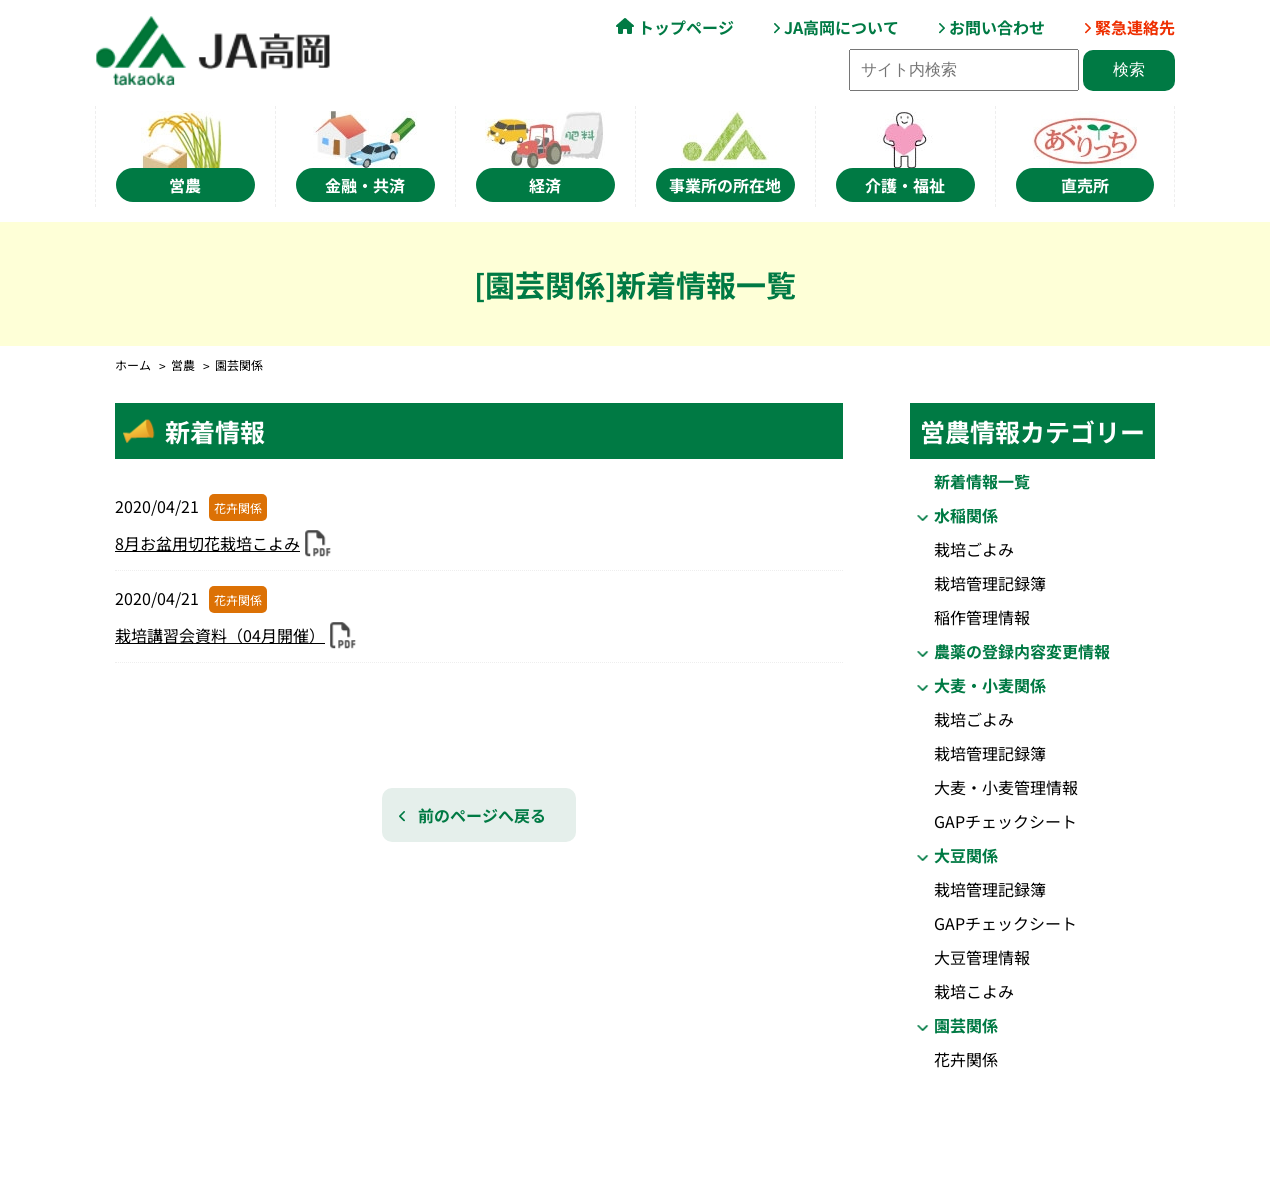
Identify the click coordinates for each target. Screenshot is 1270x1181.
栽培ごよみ (974, 549)
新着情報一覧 (982, 481)
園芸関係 (966, 1025)
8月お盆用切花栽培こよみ (207, 543)
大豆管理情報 (982, 957)
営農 (183, 364)
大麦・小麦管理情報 (1006, 787)
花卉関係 (966, 1059)
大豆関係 (966, 855)
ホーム (133, 364)
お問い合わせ (997, 27)
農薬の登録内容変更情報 (1022, 651)
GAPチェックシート (1005, 821)
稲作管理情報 (982, 617)
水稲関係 (966, 515)
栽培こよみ (974, 991)
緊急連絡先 (1135, 27)
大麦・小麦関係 (990, 685)
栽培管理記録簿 (990, 583)
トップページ (686, 27)
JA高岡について (841, 27)
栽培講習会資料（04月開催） (220, 635)
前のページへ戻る (482, 815)
